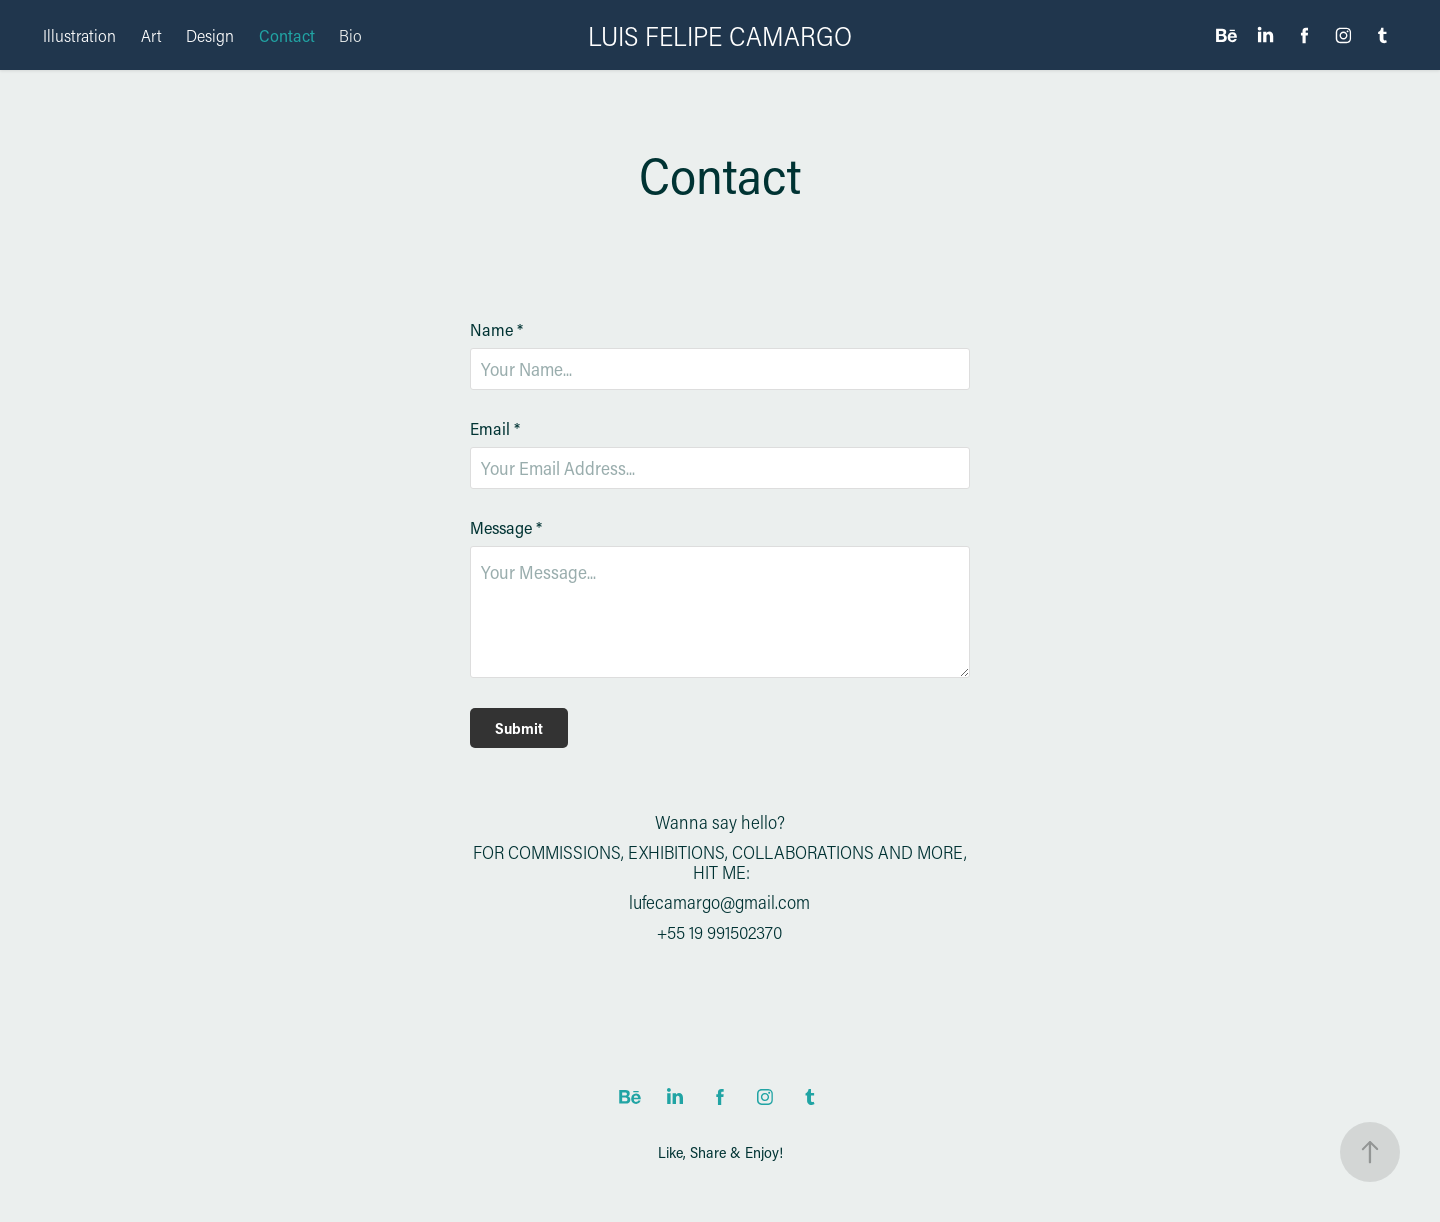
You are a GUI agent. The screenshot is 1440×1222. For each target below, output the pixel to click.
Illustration (79, 35)
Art (151, 35)
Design (210, 35)
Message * (506, 527)
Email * (495, 428)
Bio (350, 35)
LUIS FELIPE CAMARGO (720, 35)
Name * (496, 329)
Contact (287, 35)
